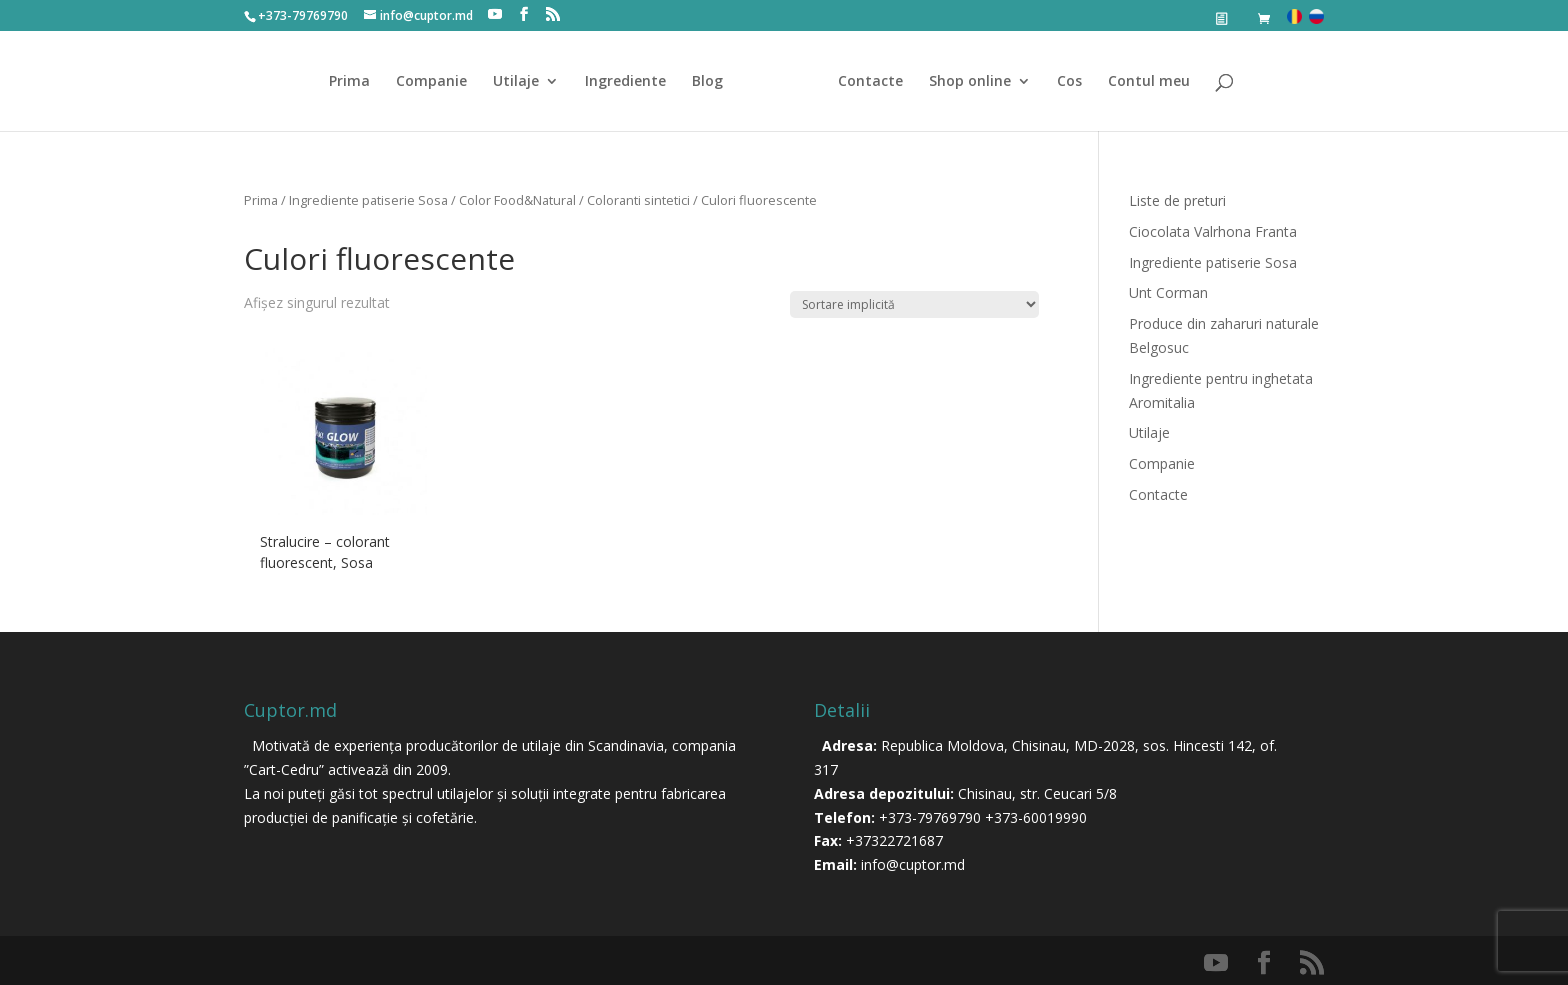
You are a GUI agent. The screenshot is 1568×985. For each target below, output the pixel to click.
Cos (1069, 82)
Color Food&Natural (517, 200)
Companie (431, 82)
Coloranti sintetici (638, 200)
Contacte (870, 82)
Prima (349, 82)
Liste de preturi (1177, 200)
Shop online (970, 82)
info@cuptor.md (913, 864)
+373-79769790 (930, 817)
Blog (707, 82)
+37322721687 (894, 840)
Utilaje (516, 82)
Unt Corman (1168, 292)
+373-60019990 (1036, 817)
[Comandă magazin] (914, 304)
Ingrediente (625, 82)
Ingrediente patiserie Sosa (368, 200)
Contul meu (1149, 82)
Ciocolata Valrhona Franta (1213, 231)
